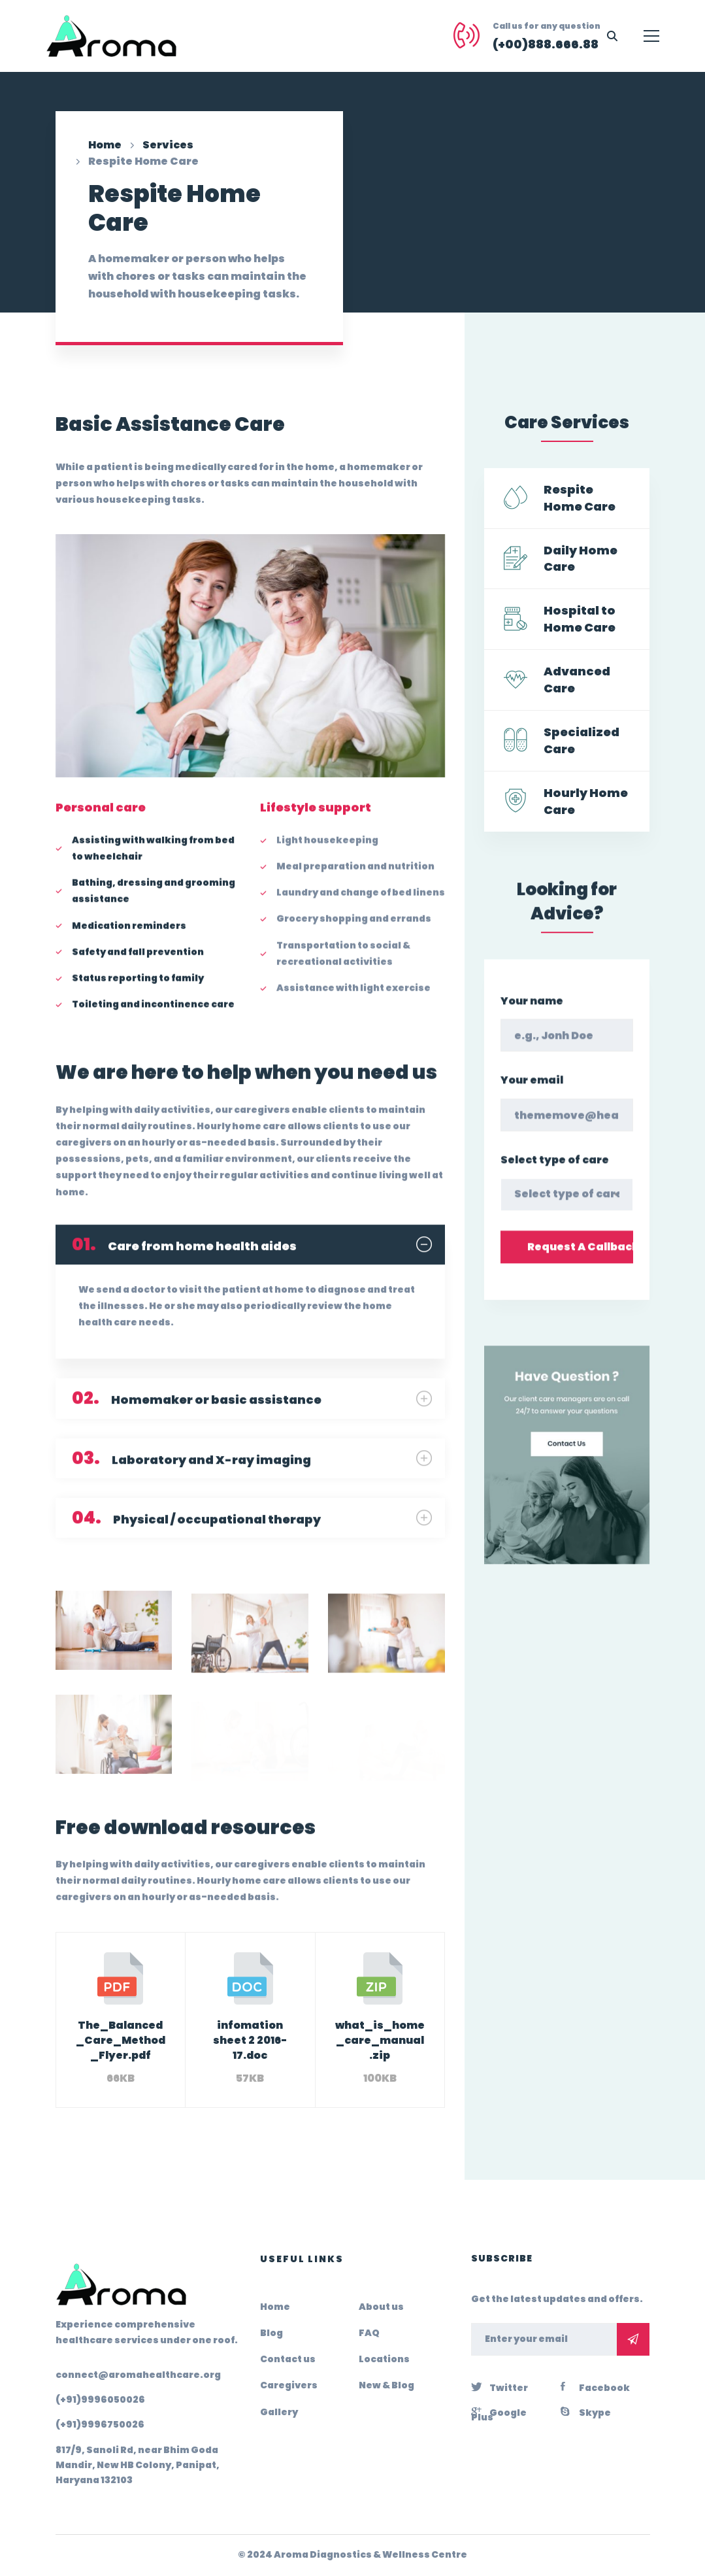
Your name (531, 1017)
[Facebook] (595, 2386)
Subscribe (633, 2339)
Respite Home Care (579, 498)
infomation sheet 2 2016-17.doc (250, 2040)
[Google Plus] (509, 2411)
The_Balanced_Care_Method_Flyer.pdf (120, 2040)
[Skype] (586, 2411)
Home (105, 144)
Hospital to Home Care (579, 619)
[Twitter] (499, 2386)
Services (167, 144)
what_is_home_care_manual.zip (380, 2040)
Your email (531, 1097)
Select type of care (554, 1177)
